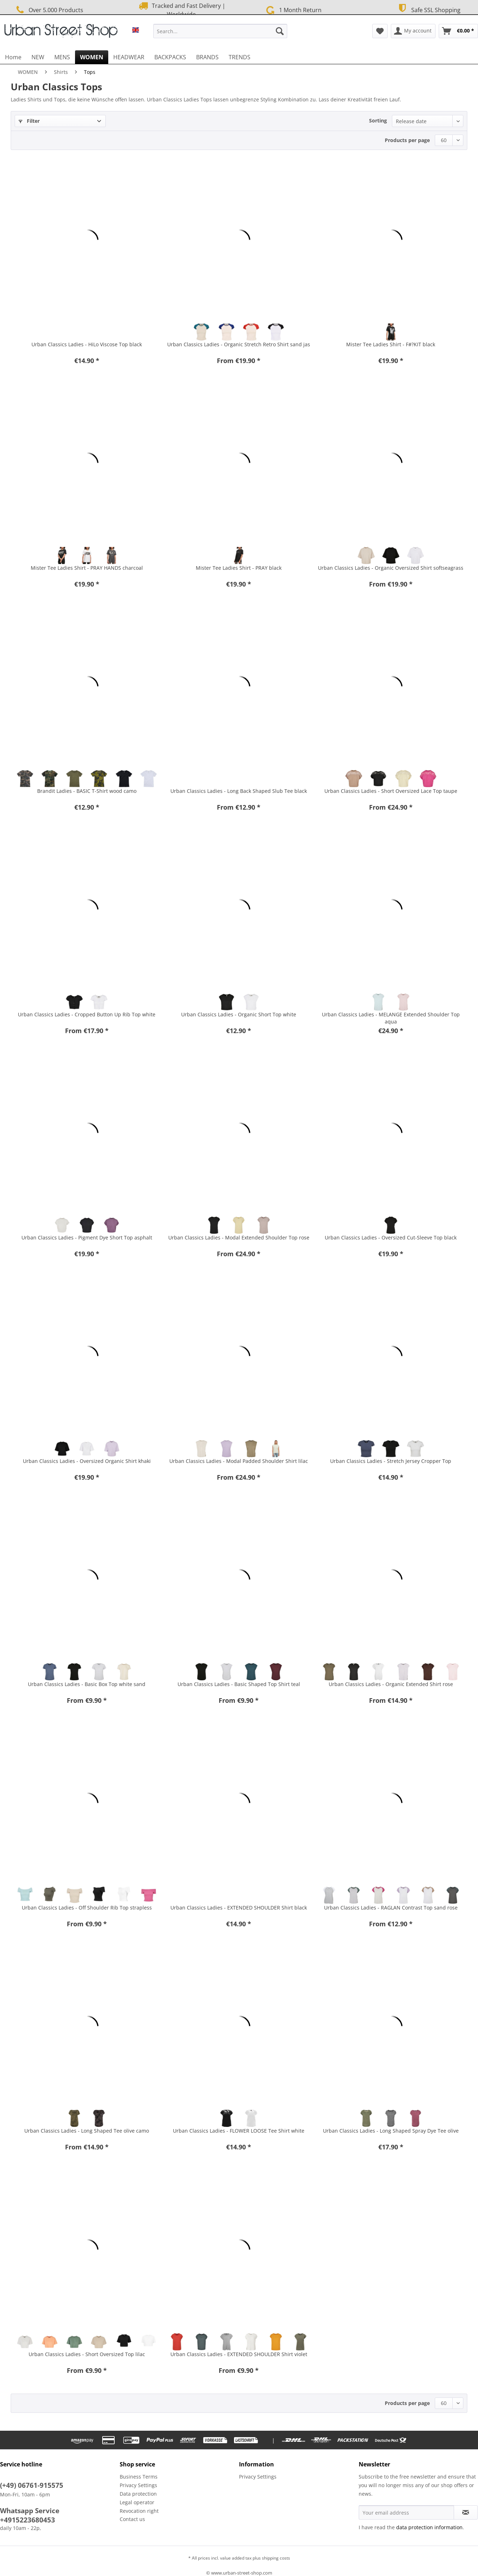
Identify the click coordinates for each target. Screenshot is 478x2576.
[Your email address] (406, 2512)
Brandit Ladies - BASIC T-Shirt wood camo (86, 791)
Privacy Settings (138, 2485)
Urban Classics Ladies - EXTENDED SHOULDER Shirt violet (238, 2354)
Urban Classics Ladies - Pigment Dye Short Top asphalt (86, 1237)
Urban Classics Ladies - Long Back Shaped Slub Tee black (238, 791)
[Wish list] (380, 31)
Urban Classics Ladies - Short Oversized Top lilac (87, 2354)
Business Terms (139, 2476)
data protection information (429, 2527)
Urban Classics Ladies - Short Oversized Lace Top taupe (390, 791)
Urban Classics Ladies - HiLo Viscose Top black (86, 344)
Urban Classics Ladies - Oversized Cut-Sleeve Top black (391, 1237)
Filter (29, 120)
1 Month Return (293, 9)
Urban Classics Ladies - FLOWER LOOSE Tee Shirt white (238, 2130)
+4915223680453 (27, 2520)
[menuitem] (220, 34)
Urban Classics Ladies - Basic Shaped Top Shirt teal (239, 1684)
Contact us (132, 2519)
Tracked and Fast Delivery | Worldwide (181, 9)
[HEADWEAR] (128, 57)
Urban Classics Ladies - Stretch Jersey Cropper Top (390, 1461)
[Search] (279, 31)
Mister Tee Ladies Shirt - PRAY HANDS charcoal (87, 567)
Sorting (378, 120)
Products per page (407, 140)
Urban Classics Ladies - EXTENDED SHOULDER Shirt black (238, 1907)
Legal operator (137, 2502)
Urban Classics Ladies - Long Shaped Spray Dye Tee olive (391, 2130)
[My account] (413, 31)
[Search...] (220, 31)
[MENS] (62, 57)
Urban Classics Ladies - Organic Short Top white (238, 1014)
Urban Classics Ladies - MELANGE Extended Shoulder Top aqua (391, 1018)
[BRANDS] (207, 57)
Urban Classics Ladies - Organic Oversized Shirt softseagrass (390, 567)
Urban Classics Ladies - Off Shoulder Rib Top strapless (87, 1907)
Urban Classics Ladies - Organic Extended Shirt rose (391, 1684)
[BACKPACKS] (170, 57)
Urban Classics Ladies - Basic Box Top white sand (86, 1684)
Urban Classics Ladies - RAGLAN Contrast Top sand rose (391, 1907)
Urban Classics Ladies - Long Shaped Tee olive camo (86, 2130)
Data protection (138, 2493)
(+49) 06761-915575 (31, 2485)
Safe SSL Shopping (428, 9)
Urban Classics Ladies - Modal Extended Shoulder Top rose (238, 1237)
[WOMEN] (91, 57)
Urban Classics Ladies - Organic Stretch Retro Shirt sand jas (238, 344)
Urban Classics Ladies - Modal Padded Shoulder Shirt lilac (238, 1461)
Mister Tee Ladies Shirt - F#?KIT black (390, 344)
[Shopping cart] (458, 31)
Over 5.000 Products (48, 9)
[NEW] (37, 57)
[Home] (13, 57)
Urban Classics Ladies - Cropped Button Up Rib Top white (86, 1014)
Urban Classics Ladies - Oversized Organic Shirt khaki (87, 1461)
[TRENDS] (239, 57)
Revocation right (139, 2510)
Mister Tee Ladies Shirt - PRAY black (239, 567)
